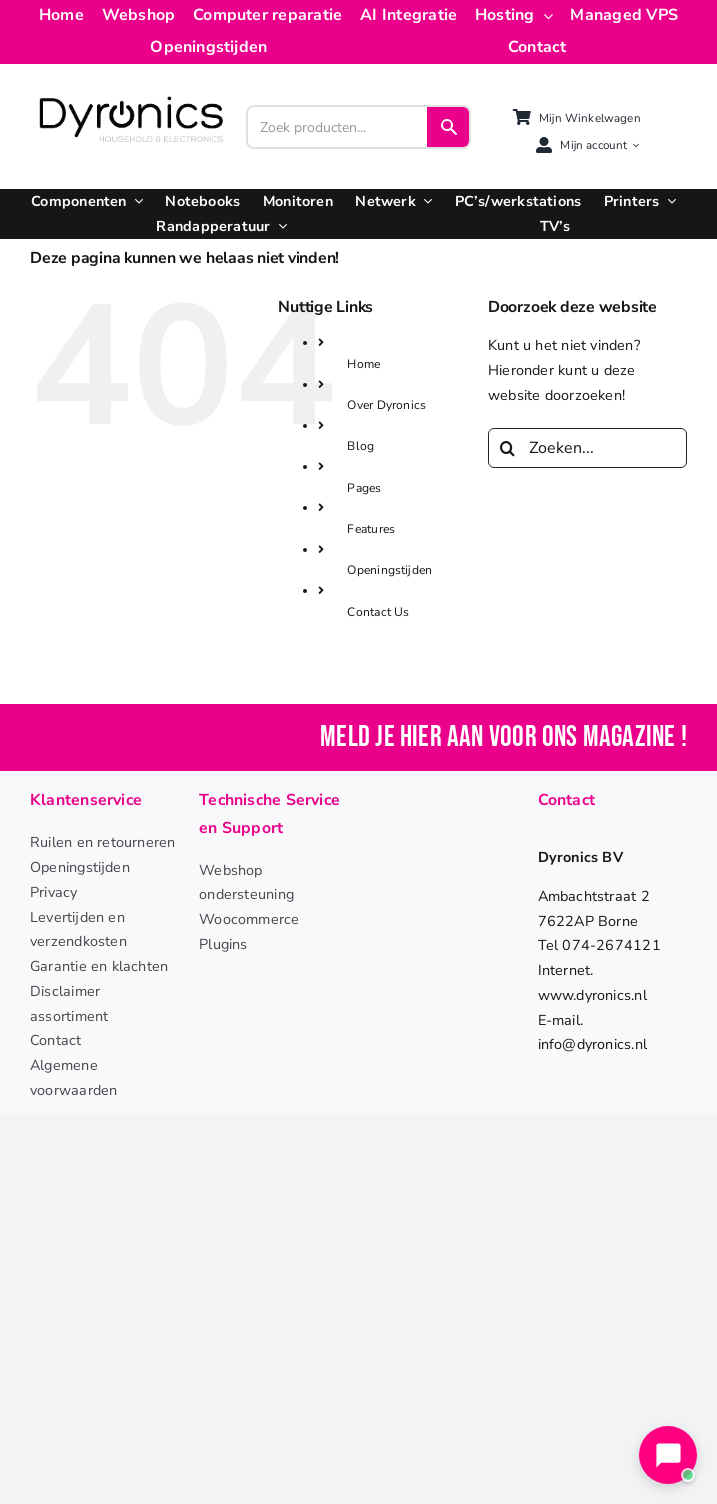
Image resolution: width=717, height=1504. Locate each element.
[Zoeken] (508, 448)
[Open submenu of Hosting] (544, 16)
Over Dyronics (386, 405)
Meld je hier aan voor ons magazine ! (503, 737)
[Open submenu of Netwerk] (424, 201)
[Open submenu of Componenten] (135, 201)
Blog (360, 446)
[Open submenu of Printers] (668, 201)
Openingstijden (389, 570)
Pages (364, 488)
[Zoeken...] (587, 448)
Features (371, 529)
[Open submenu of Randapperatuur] (279, 226)
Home (363, 364)
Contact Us (378, 612)
